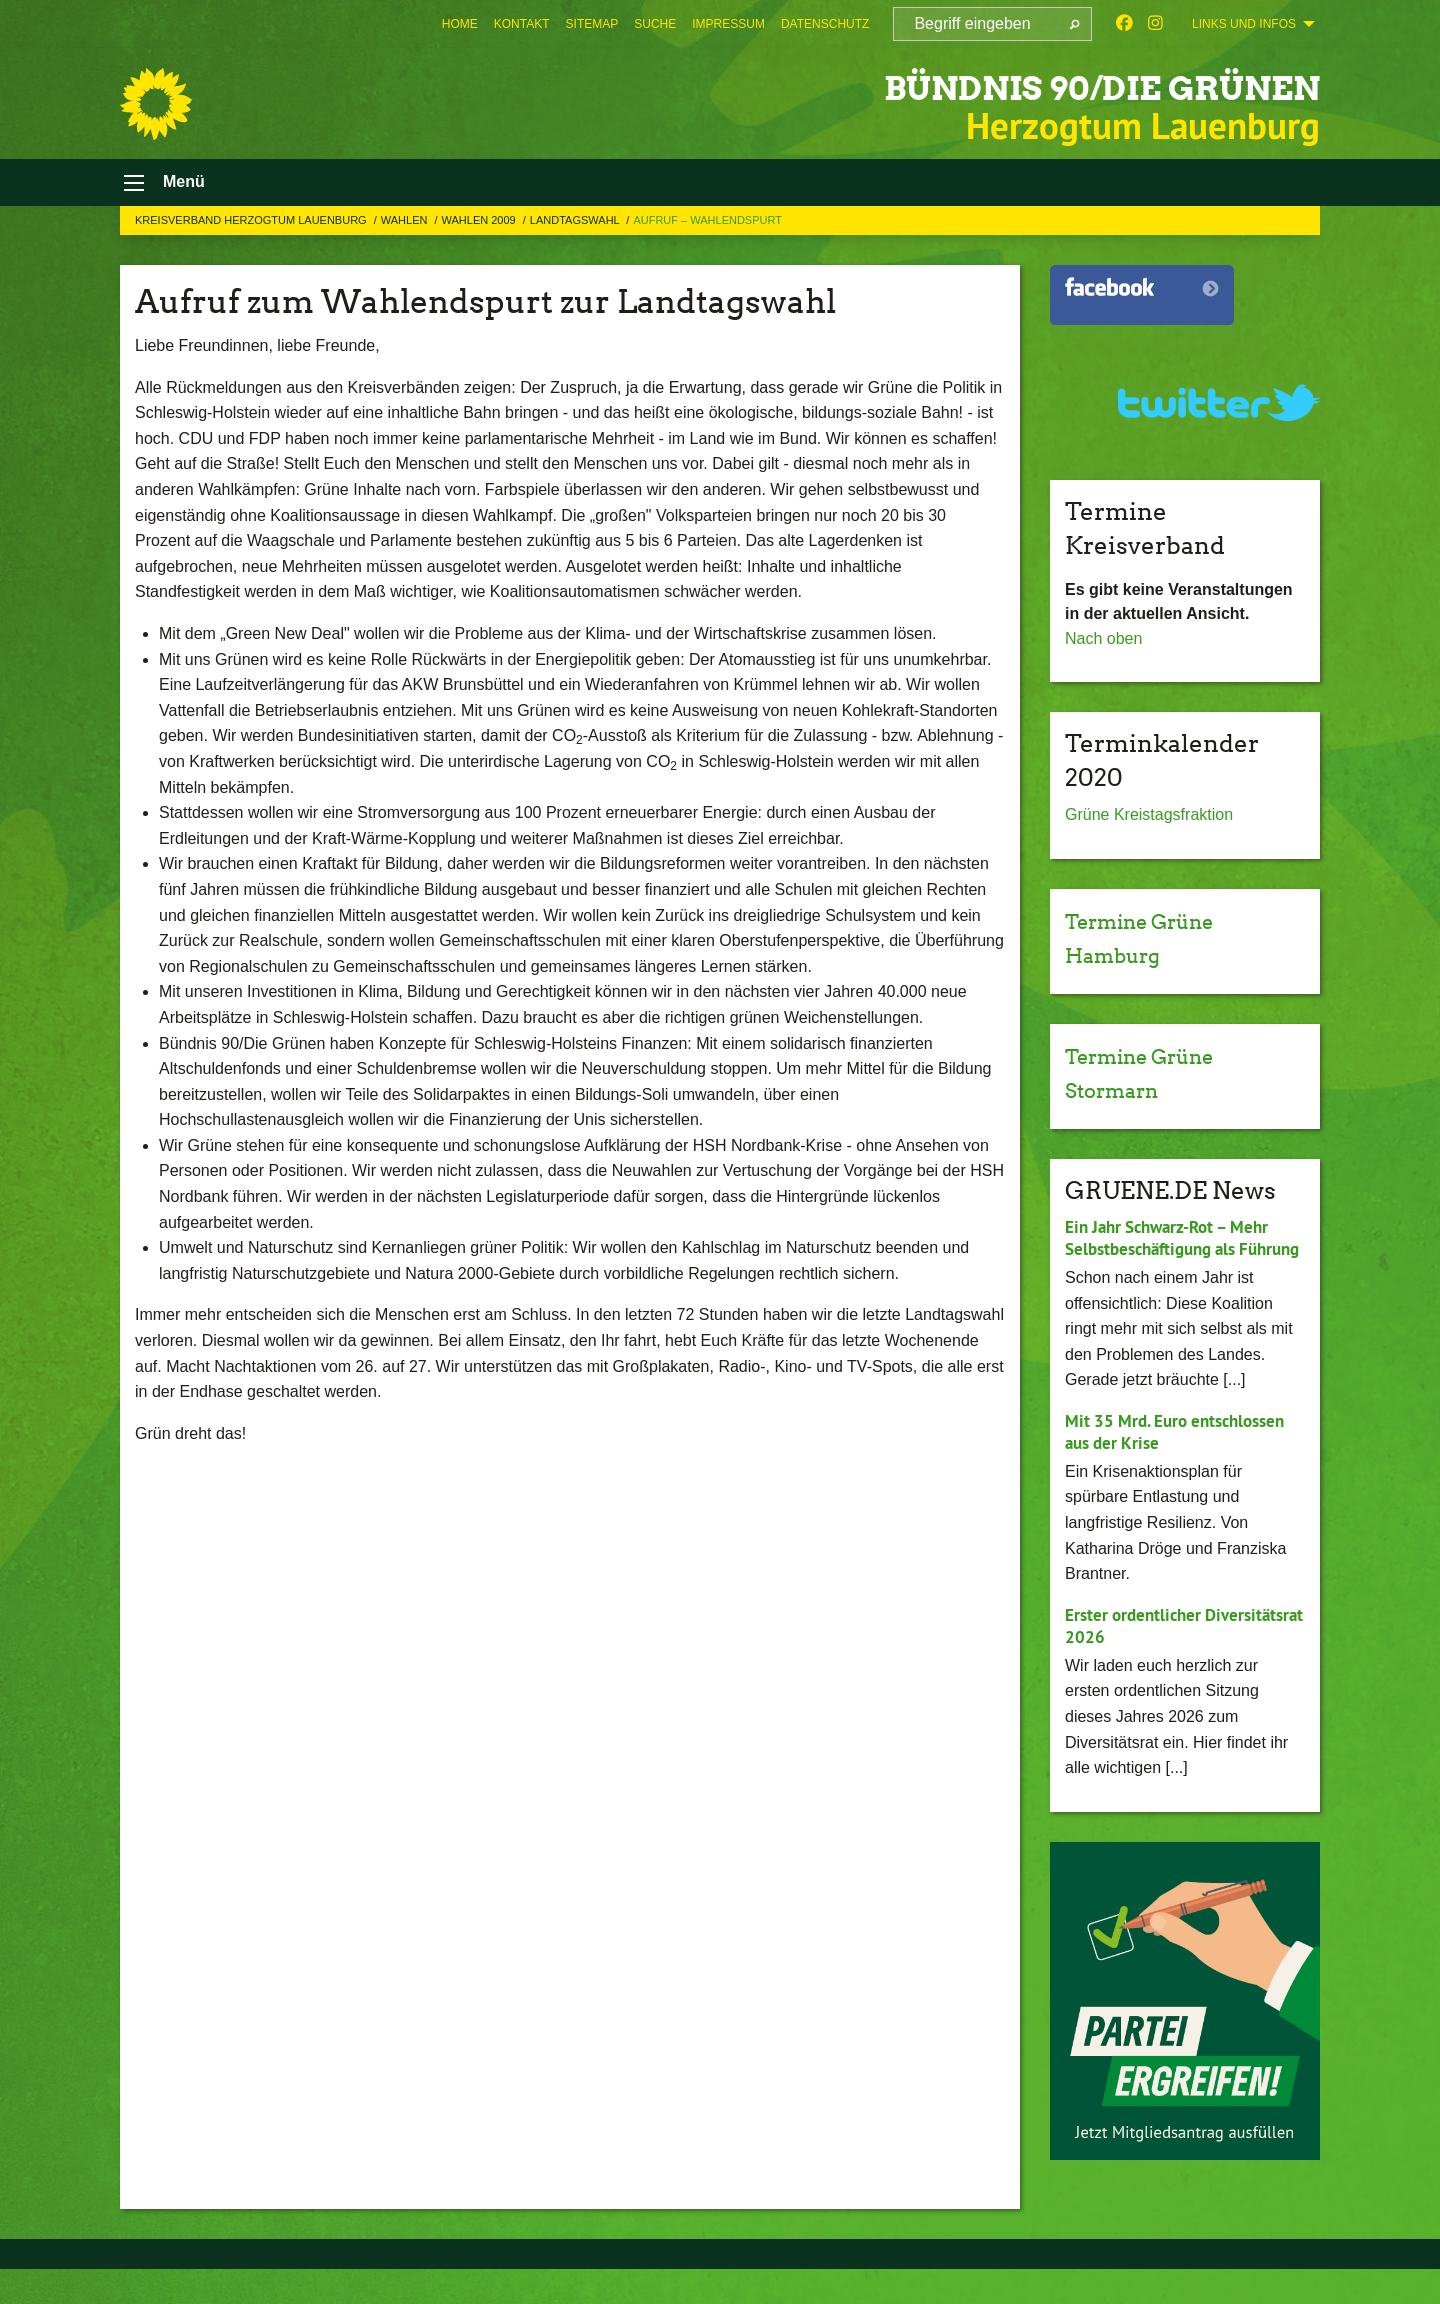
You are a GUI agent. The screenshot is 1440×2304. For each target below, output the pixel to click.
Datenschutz (825, 24)
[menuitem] (460, 24)
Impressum (728, 24)
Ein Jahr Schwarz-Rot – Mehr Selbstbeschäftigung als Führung (1174, 1262)
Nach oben (1103, 651)
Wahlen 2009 (480, 233)
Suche (655, 24)
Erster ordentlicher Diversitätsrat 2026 (1139, 1662)
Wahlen (406, 233)
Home (460, 24)
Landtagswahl (576, 233)
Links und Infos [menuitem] (1244, 24)
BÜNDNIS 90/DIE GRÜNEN (1028, 84)
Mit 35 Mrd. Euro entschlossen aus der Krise (1182, 1468)
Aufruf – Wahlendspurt (707, 233)
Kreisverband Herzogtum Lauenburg (252, 233)
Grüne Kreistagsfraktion (1149, 828)
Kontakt (522, 24)
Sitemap (592, 24)
